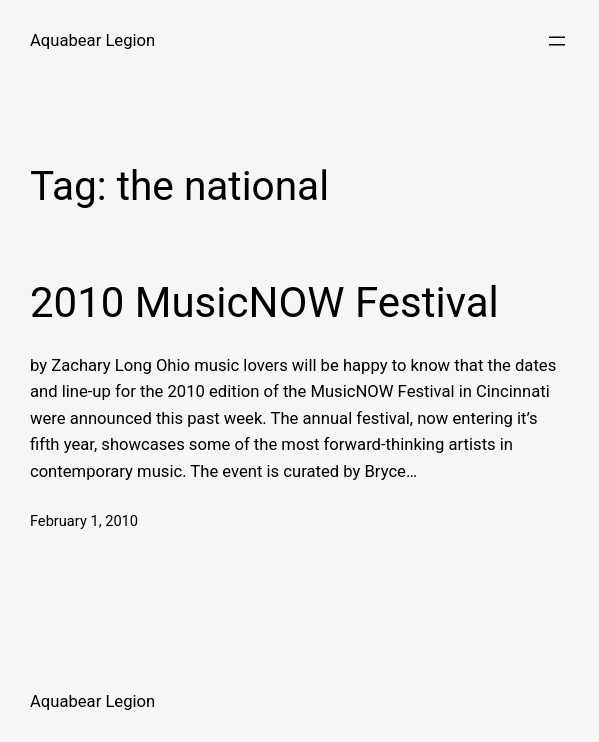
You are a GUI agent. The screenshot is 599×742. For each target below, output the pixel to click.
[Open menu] (557, 41)
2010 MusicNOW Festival (264, 302)
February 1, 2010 (84, 521)
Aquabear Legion (92, 40)
